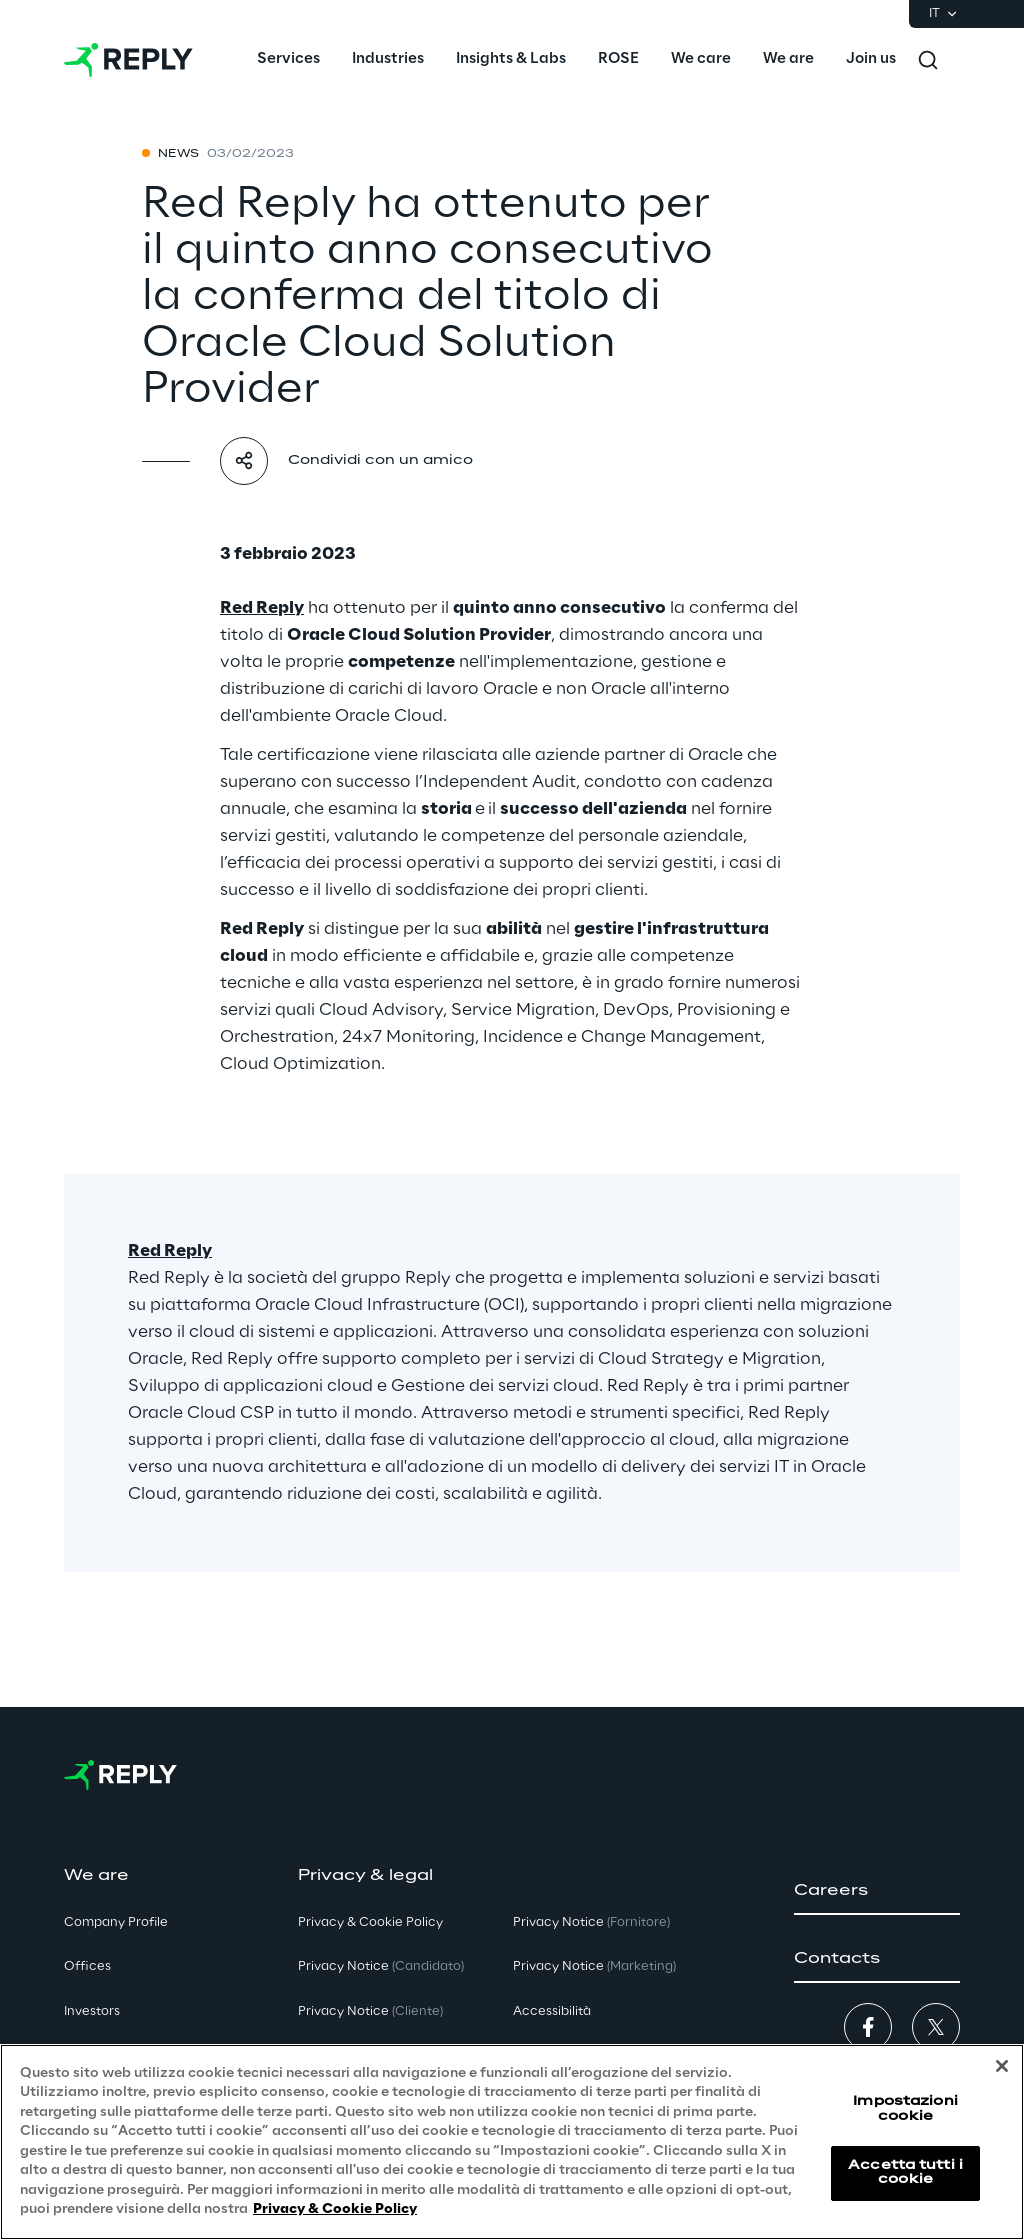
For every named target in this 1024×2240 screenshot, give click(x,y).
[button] (877, 1891)
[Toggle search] (928, 60)
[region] (512, 2142)
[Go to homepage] (128, 60)
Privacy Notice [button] (381, 1966)
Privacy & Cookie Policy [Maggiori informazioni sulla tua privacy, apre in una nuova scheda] (335, 2209)
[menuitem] (288, 60)
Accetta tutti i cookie (905, 2172)
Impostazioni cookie (905, 2108)
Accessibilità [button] (552, 2011)
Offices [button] (87, 1966)
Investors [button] (92, 2011)
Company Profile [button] (116, 1922)
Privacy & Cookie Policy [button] (370, 1922)
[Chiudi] (1002, 2066)
